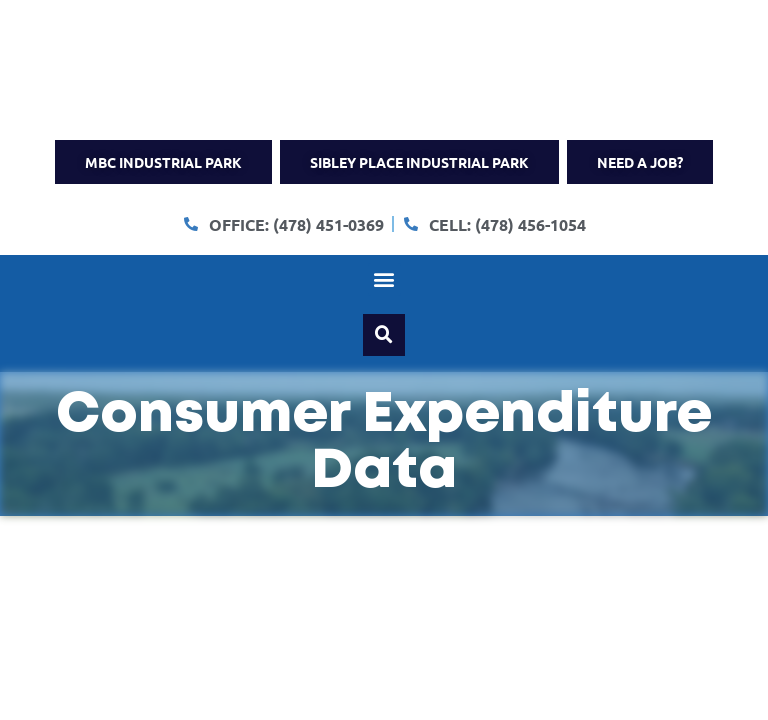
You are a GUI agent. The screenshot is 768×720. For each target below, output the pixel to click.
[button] (384, 279)
